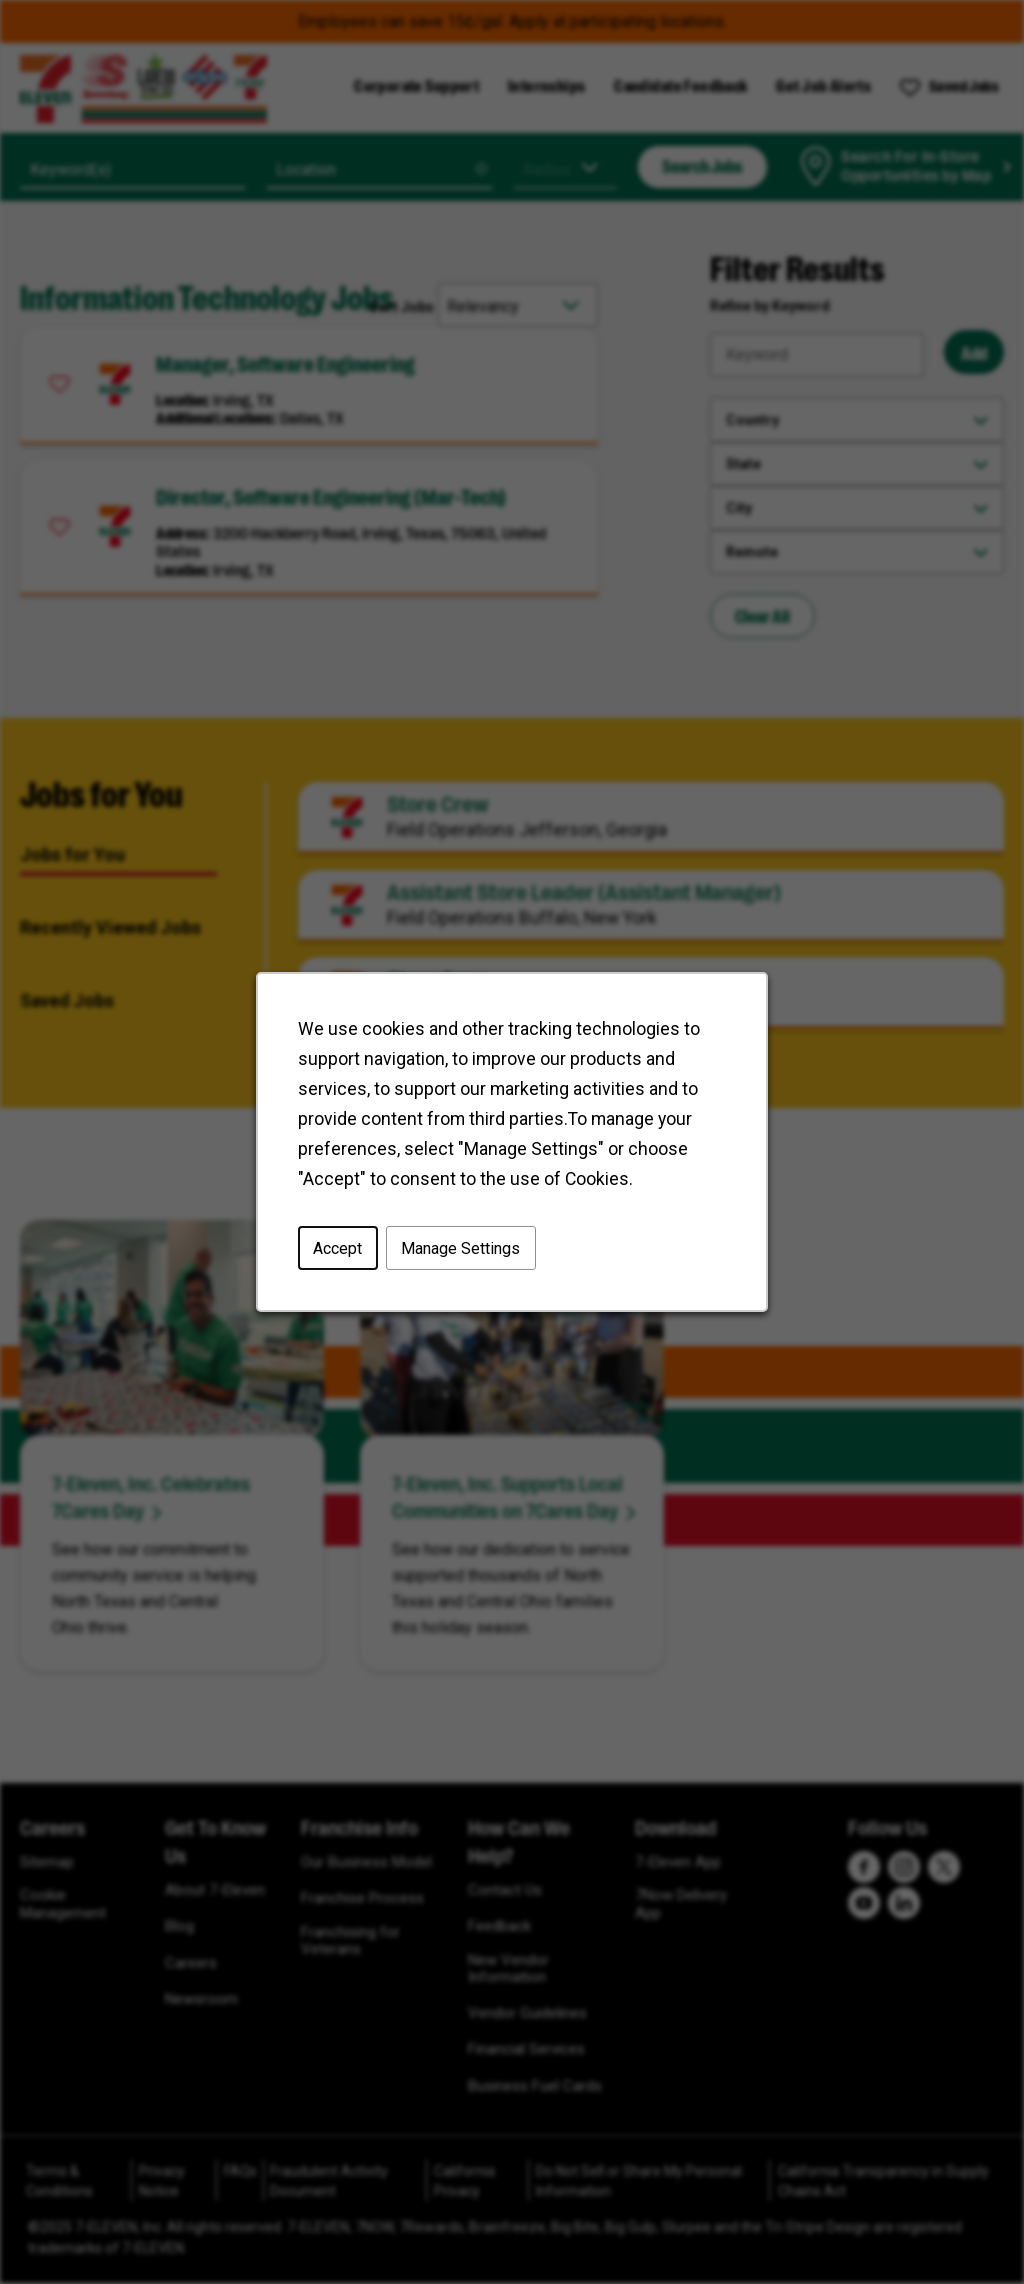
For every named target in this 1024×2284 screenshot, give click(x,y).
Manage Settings (460, 1247)
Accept (337, 1247)
